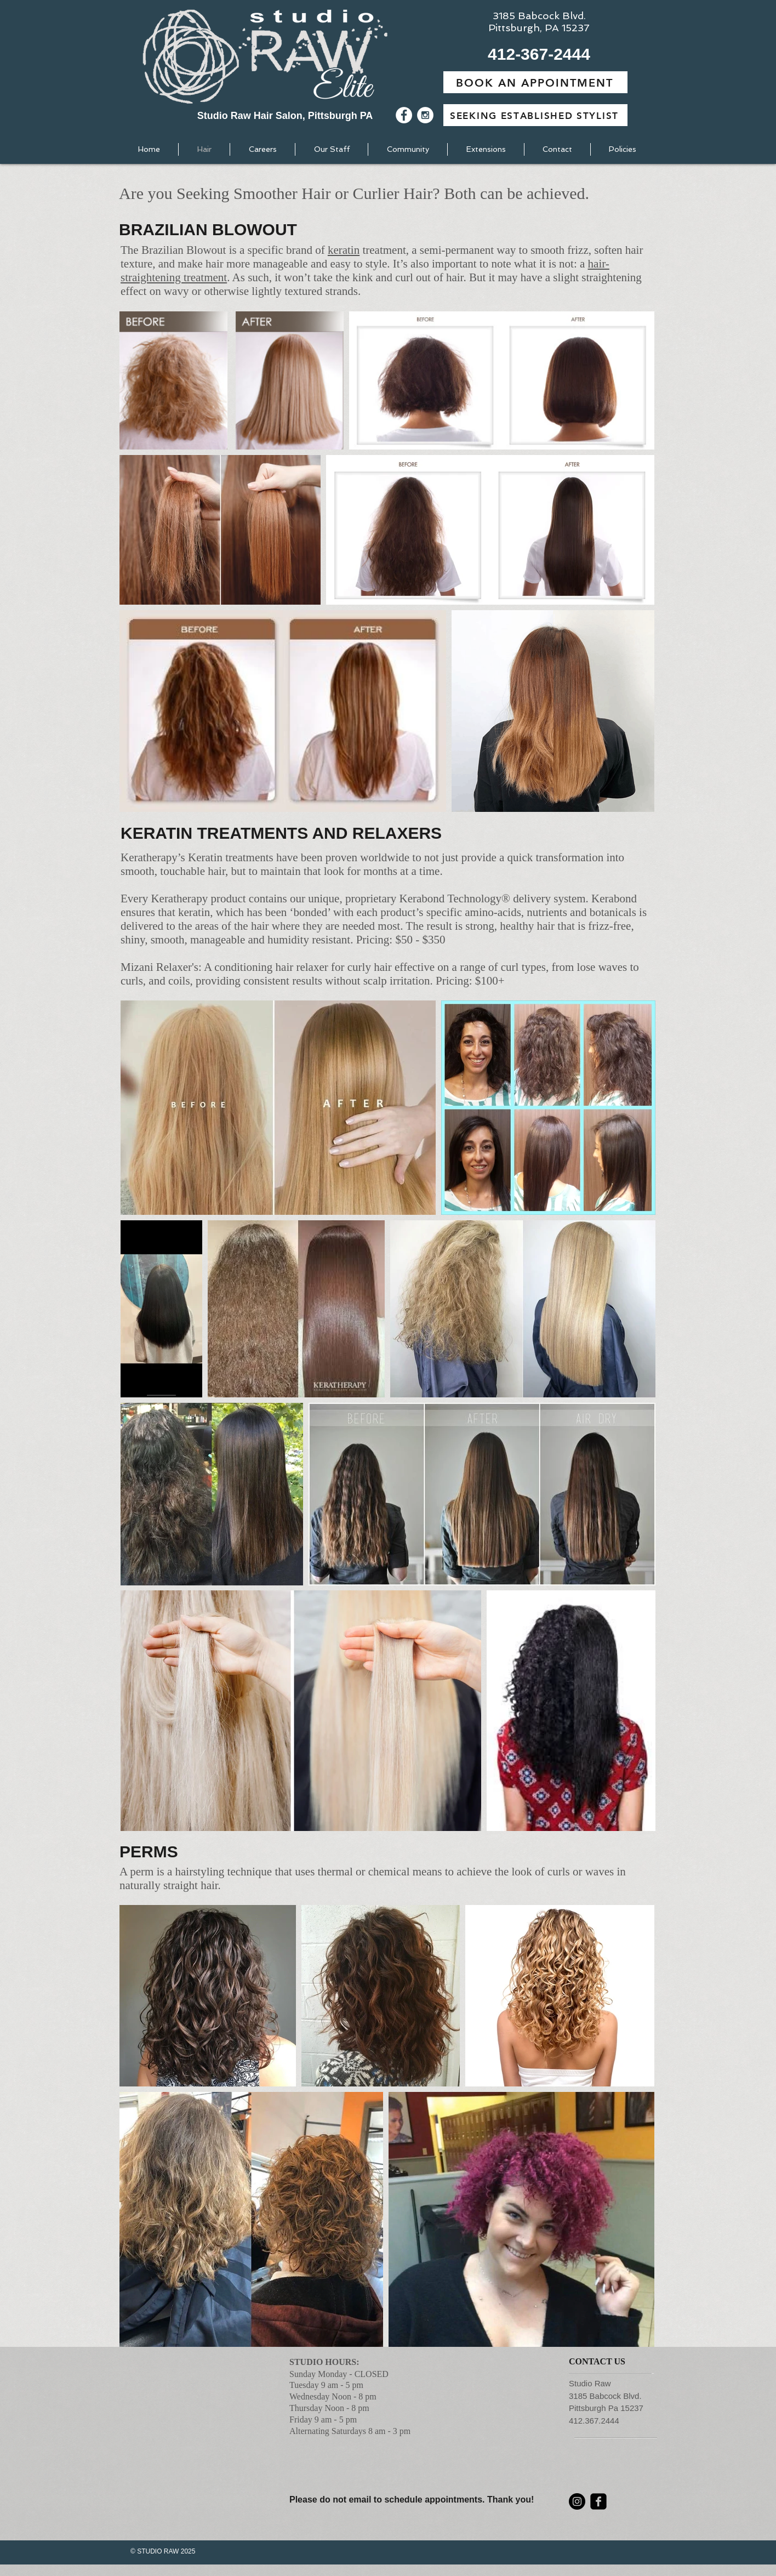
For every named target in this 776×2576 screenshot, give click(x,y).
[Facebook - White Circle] (404, 115)
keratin (344, 250)
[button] (539, 54)
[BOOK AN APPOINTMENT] (535, 82)
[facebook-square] (598, 2501)
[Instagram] (577, 2501)
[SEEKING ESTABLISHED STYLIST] (535, 115)
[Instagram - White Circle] (425, 115)
